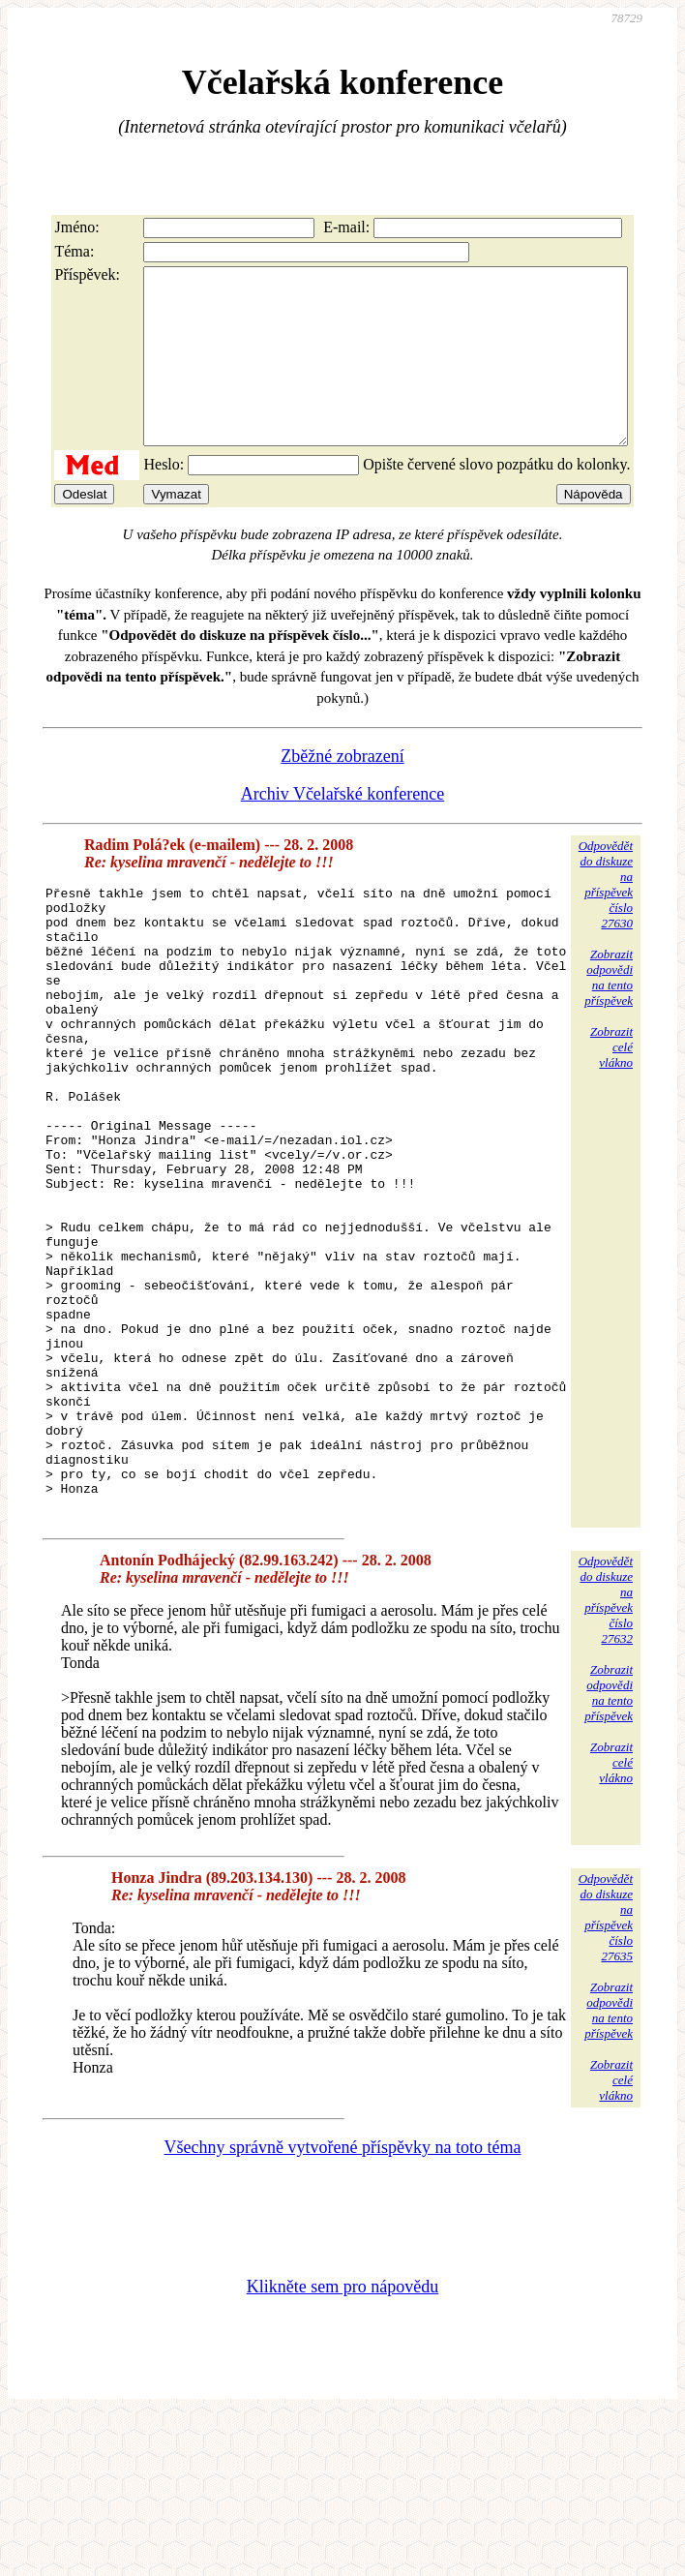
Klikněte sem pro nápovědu (342, 2446)
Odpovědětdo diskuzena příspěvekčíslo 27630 (606, 919)
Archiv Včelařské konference (343, 828)
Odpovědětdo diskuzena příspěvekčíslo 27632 (606, 1759)
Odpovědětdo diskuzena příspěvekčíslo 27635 (606, 2077)
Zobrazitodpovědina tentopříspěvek (608, 1012)
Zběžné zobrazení (342, 791)
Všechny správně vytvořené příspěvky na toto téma (342, 2307)
